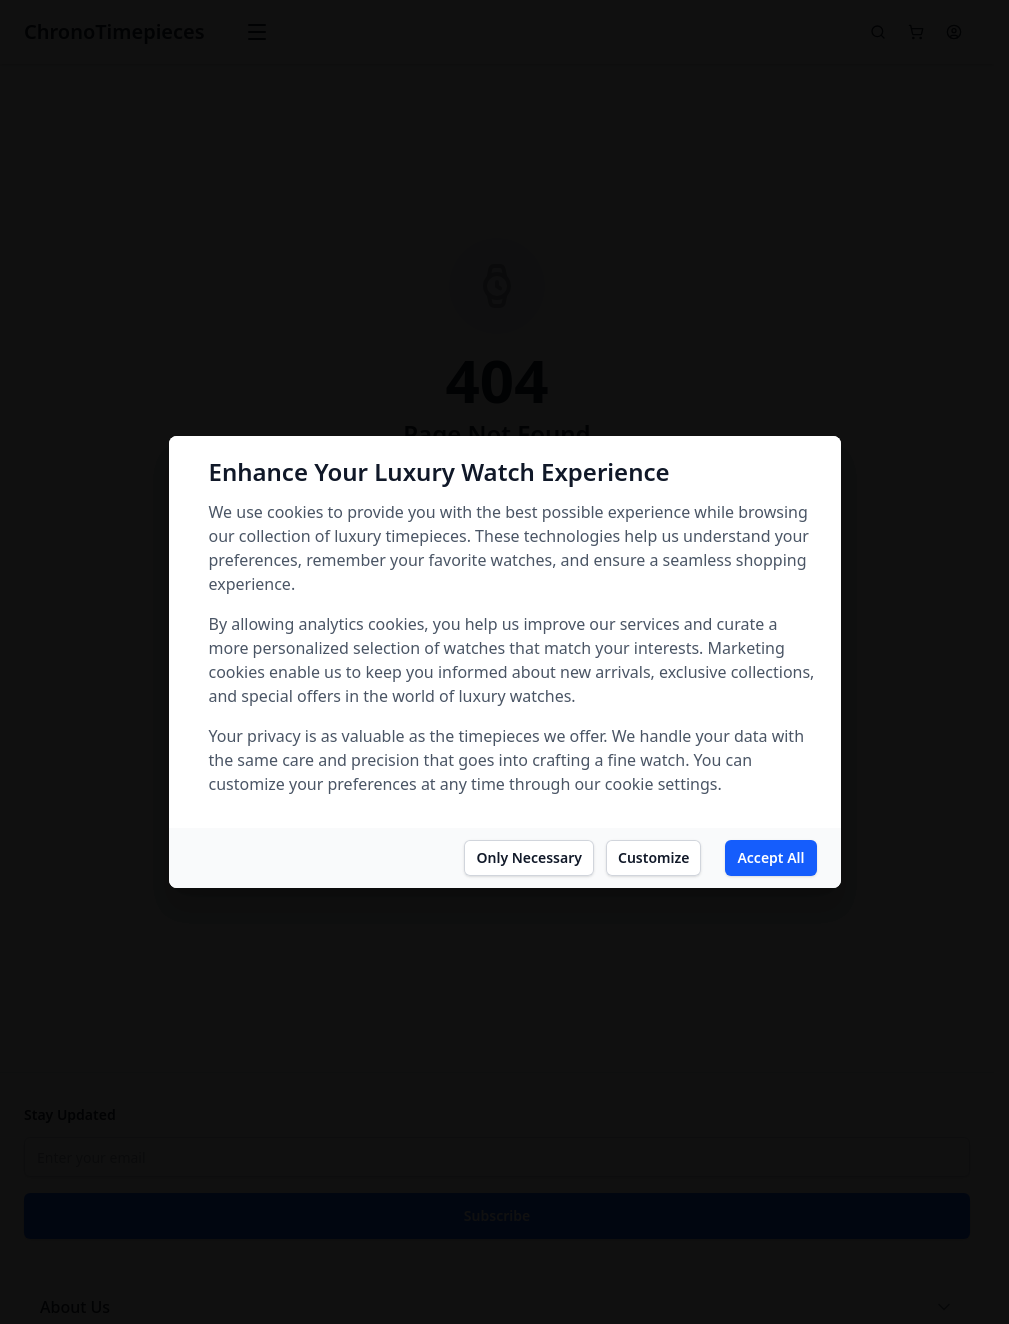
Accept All (770, 857)
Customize (653, 857)
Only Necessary (528, 857)
